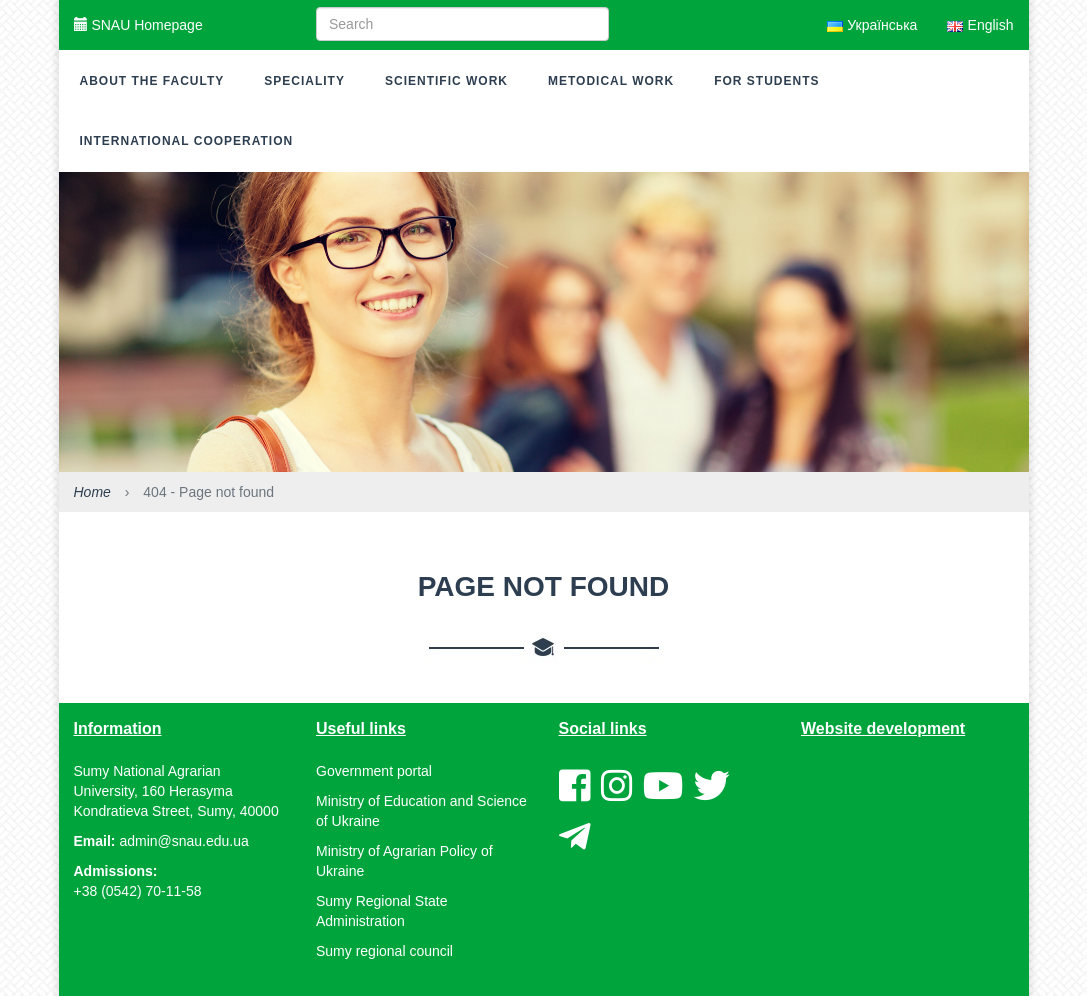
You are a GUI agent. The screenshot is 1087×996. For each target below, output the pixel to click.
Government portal (374, 771)
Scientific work (446, 81)
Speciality (304, 81)
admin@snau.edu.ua (183, 841)
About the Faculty (152, 81)
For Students (766, 81)
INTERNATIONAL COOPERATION (187, 141)
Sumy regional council (384, 951)
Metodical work (611, 81)
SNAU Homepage (138, 25)
